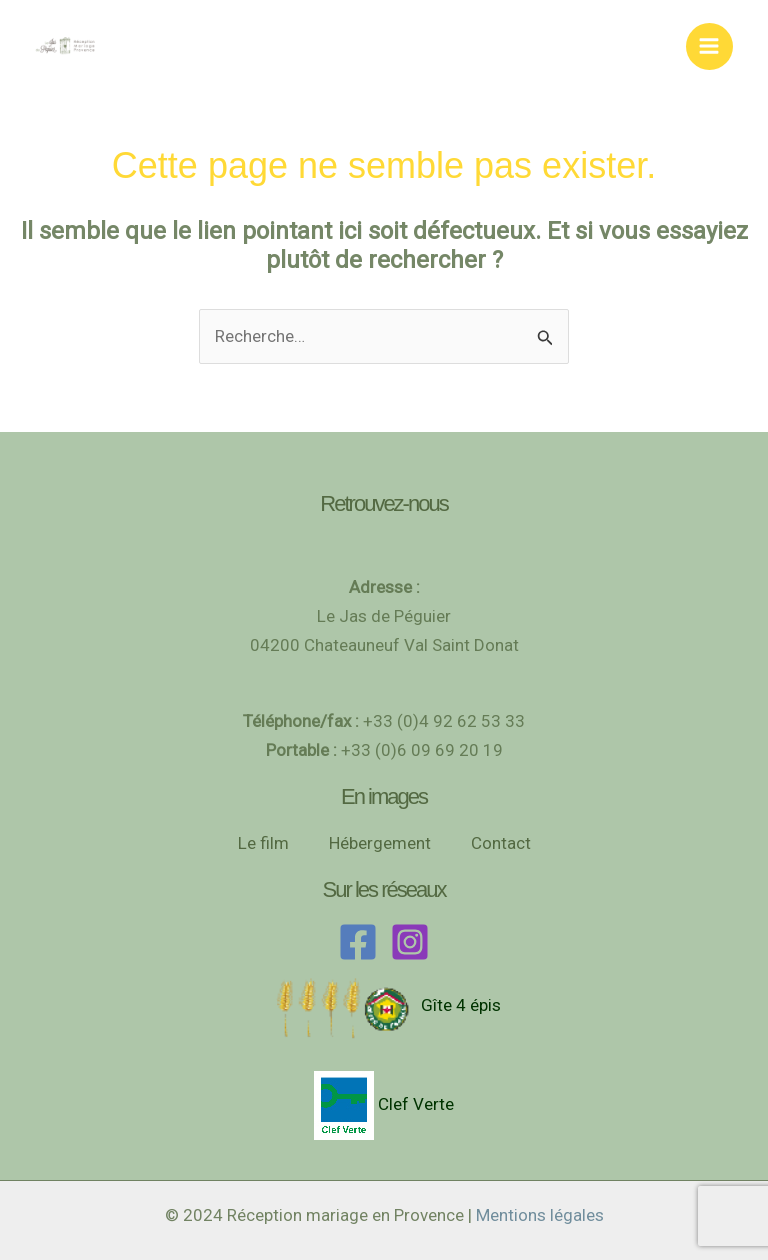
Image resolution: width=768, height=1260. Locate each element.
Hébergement (380, 843)
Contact (501, 843)
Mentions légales (540, 1215)
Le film (263, 843)
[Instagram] (410, 942)
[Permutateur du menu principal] (710, 47)
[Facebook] (358, 942)
